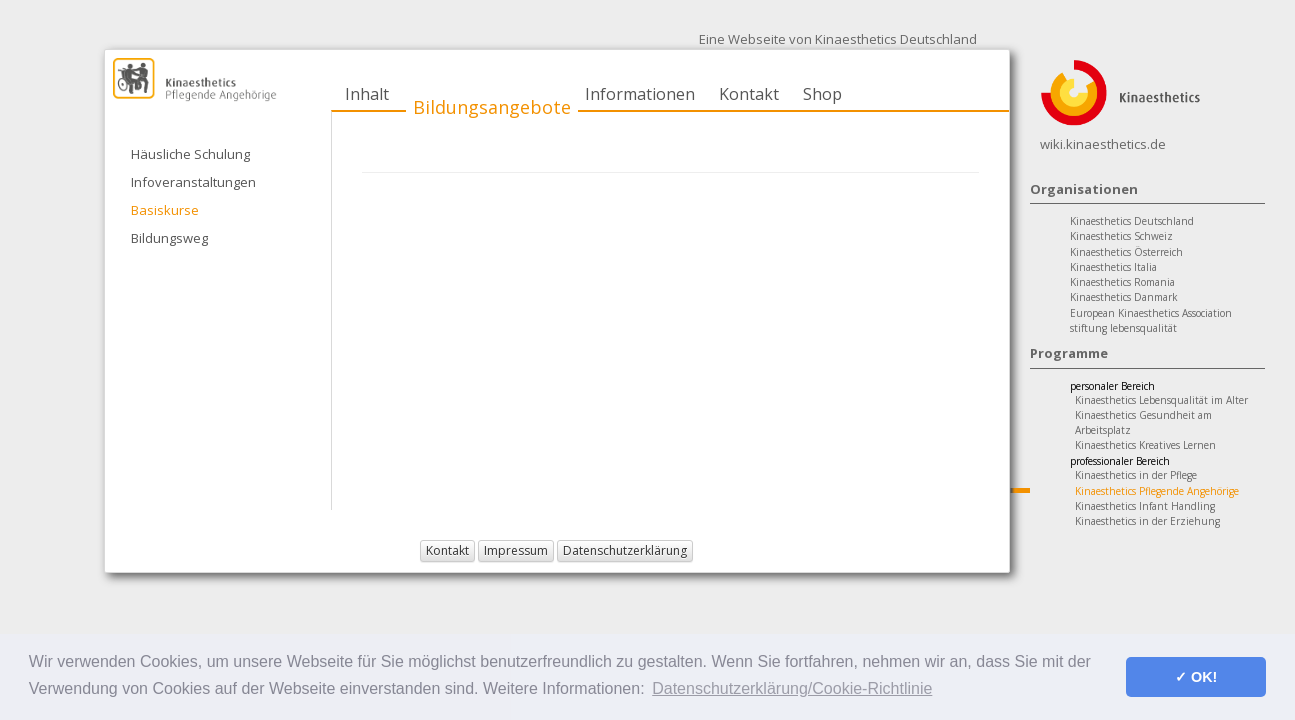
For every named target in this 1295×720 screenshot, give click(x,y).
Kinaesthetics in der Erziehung (1147, 521)
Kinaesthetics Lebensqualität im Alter (1161, 400)
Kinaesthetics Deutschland (1132, 221)
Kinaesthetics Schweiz (1121, 236)
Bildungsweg (169, 238)
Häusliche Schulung (190, 154)
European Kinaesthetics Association (1151, 313)
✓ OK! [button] (1196, 677)
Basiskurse (165, 210)
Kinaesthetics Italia (1113, 267)
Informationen (640, 94)
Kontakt (749, 94)
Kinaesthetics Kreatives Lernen (1145, 445)
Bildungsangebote (492, 107)
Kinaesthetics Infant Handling (1145, 506)
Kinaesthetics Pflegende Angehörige (1157, 491)
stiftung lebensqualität (1123, 328)
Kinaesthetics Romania (1122, 282)
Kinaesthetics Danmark (1124, 297)
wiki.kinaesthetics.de (1103, 144)
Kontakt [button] (447, 550)
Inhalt (367, 94)
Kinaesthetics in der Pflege (1136, 475)
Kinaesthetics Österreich (1126, 252)
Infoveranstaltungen (193, 182)
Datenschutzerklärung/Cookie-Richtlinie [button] (792, 688)
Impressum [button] (516, 550)
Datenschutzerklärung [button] (625, 550)
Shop (822, 94)
